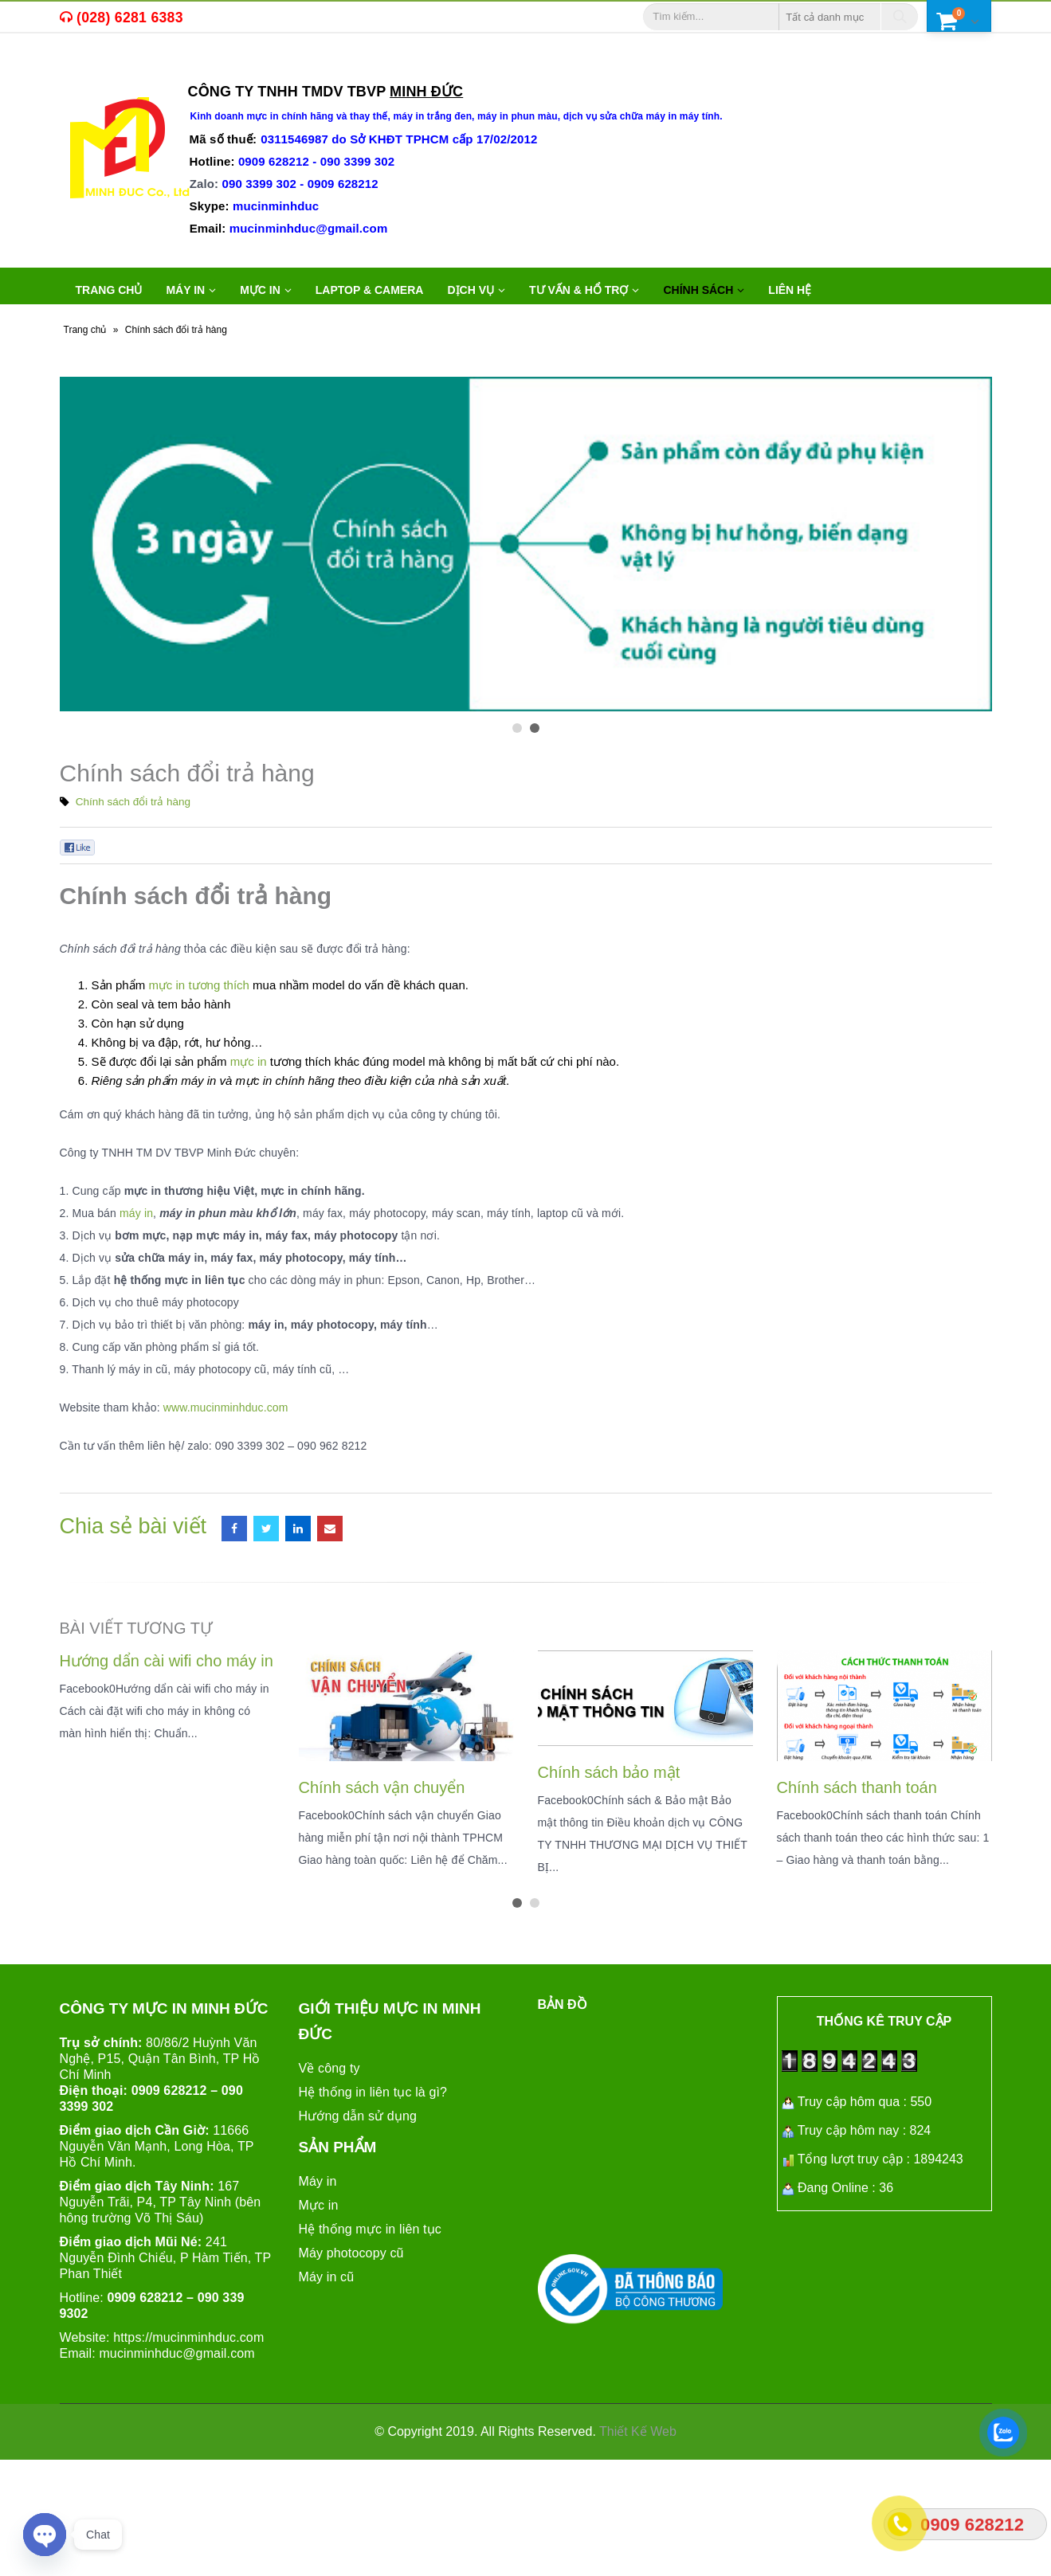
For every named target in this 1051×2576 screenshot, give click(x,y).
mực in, (98, 68)
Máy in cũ (327, 2277)
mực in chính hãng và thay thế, (319, 116)
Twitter (266, 1528)
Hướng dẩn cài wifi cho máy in (166, 1661)
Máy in (318, 2181)
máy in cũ (160, 68)
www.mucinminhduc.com (225, 1407)
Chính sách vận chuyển (382, 1787)
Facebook (234, 1528)
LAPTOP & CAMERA (370, 290)
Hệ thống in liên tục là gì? (373, 2092)
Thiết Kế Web (637, 2431)
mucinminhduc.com (208, 2337)
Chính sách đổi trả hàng (133, 802)
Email (330, 1528)
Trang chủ (109, 290)
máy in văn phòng (263, 68)
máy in (136, 1213)
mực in (248, 1061)
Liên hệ (789, 290)
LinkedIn (298, 1528)
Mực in (319, 2205)
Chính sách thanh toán (857, 1787)
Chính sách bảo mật (609, 1772)
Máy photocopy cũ (351, 2253)
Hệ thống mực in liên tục (370, 2229)
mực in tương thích (198, 985)
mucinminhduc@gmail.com (176, 2353)
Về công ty (329, 2068)
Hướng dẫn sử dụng (358, 2116)
